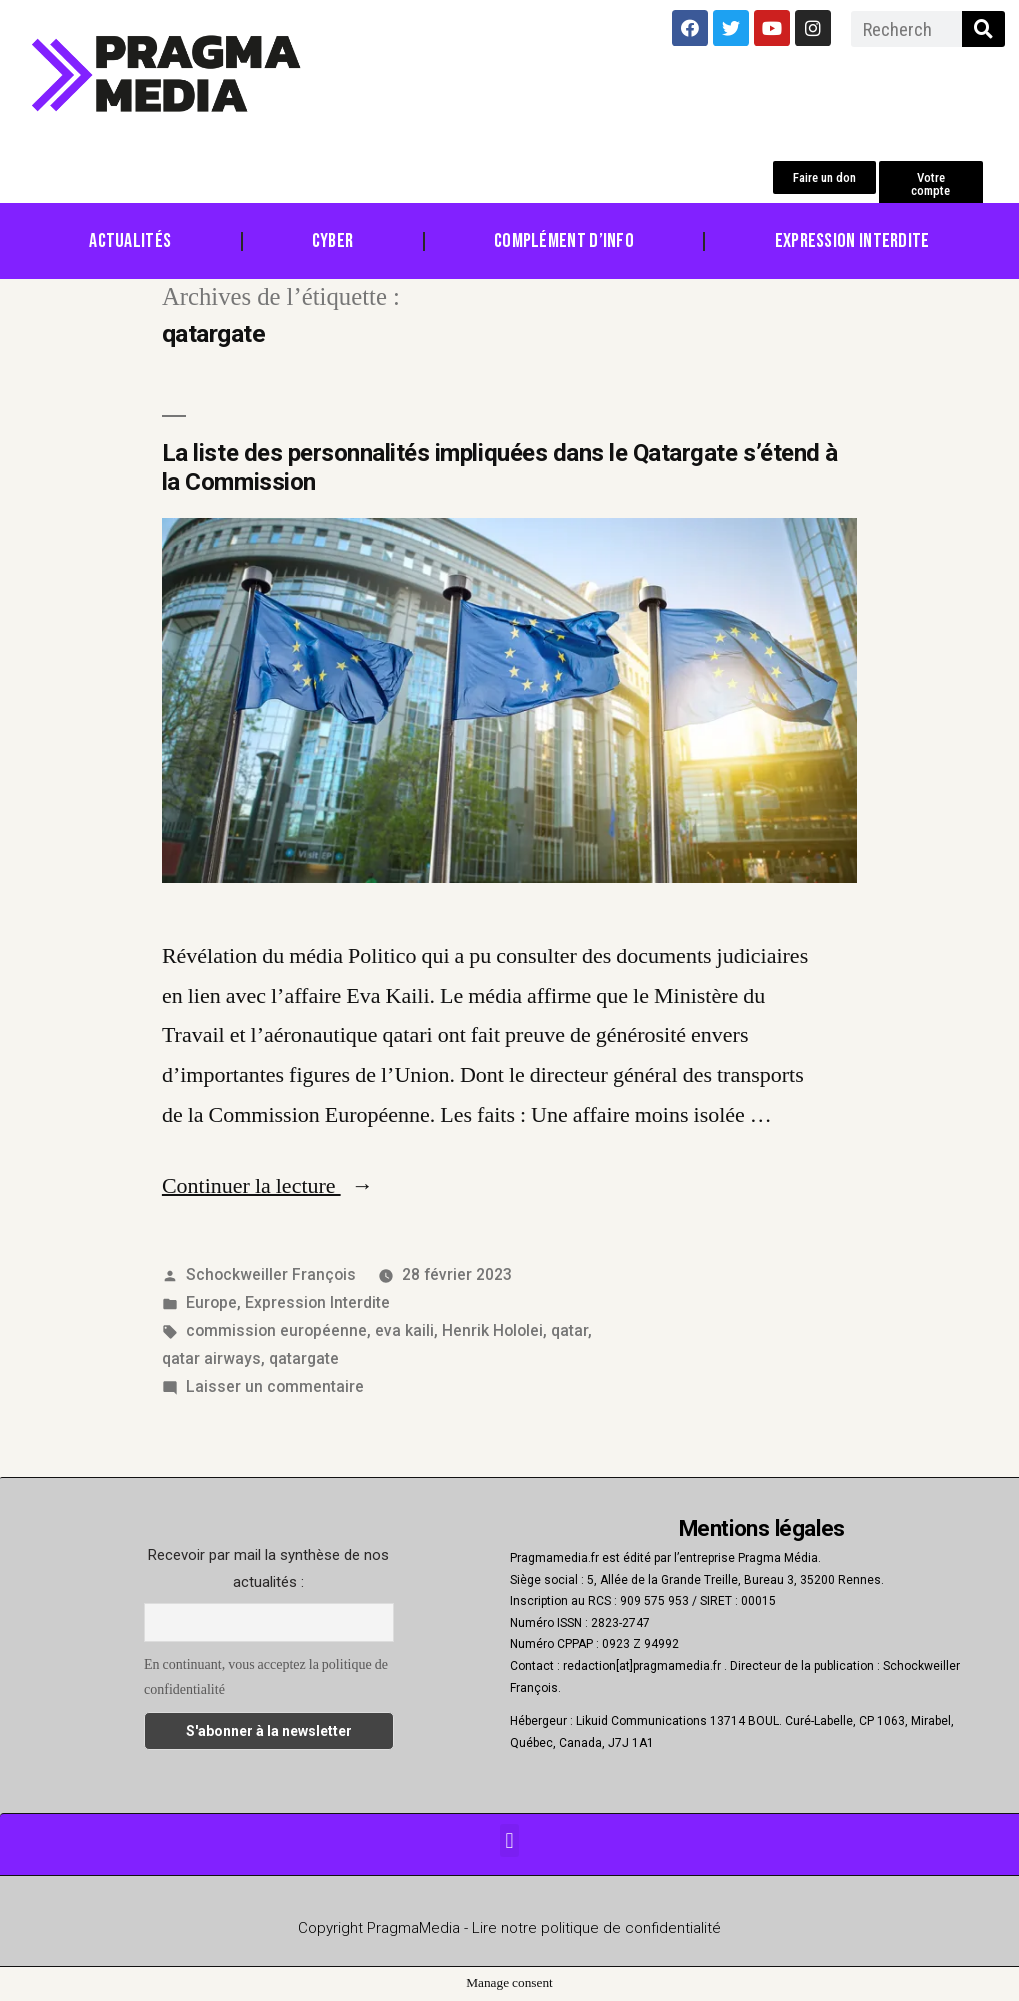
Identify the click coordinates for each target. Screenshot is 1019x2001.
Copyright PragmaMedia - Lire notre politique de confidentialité (509, 1928)
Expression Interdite (852, 241)
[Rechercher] (983, 29)
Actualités (130, 241)
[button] (824, 177)
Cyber (333, 241)
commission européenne (276, 1330)
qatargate (304, 1358)
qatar (569, 1330)
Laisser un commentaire (275, 1386)
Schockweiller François (271, 1274)
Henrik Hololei (492, 1330)
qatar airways (211, 1358)
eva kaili (404, 1330)
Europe (211, 1302)
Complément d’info (564, 241)
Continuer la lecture (268, 1186)
